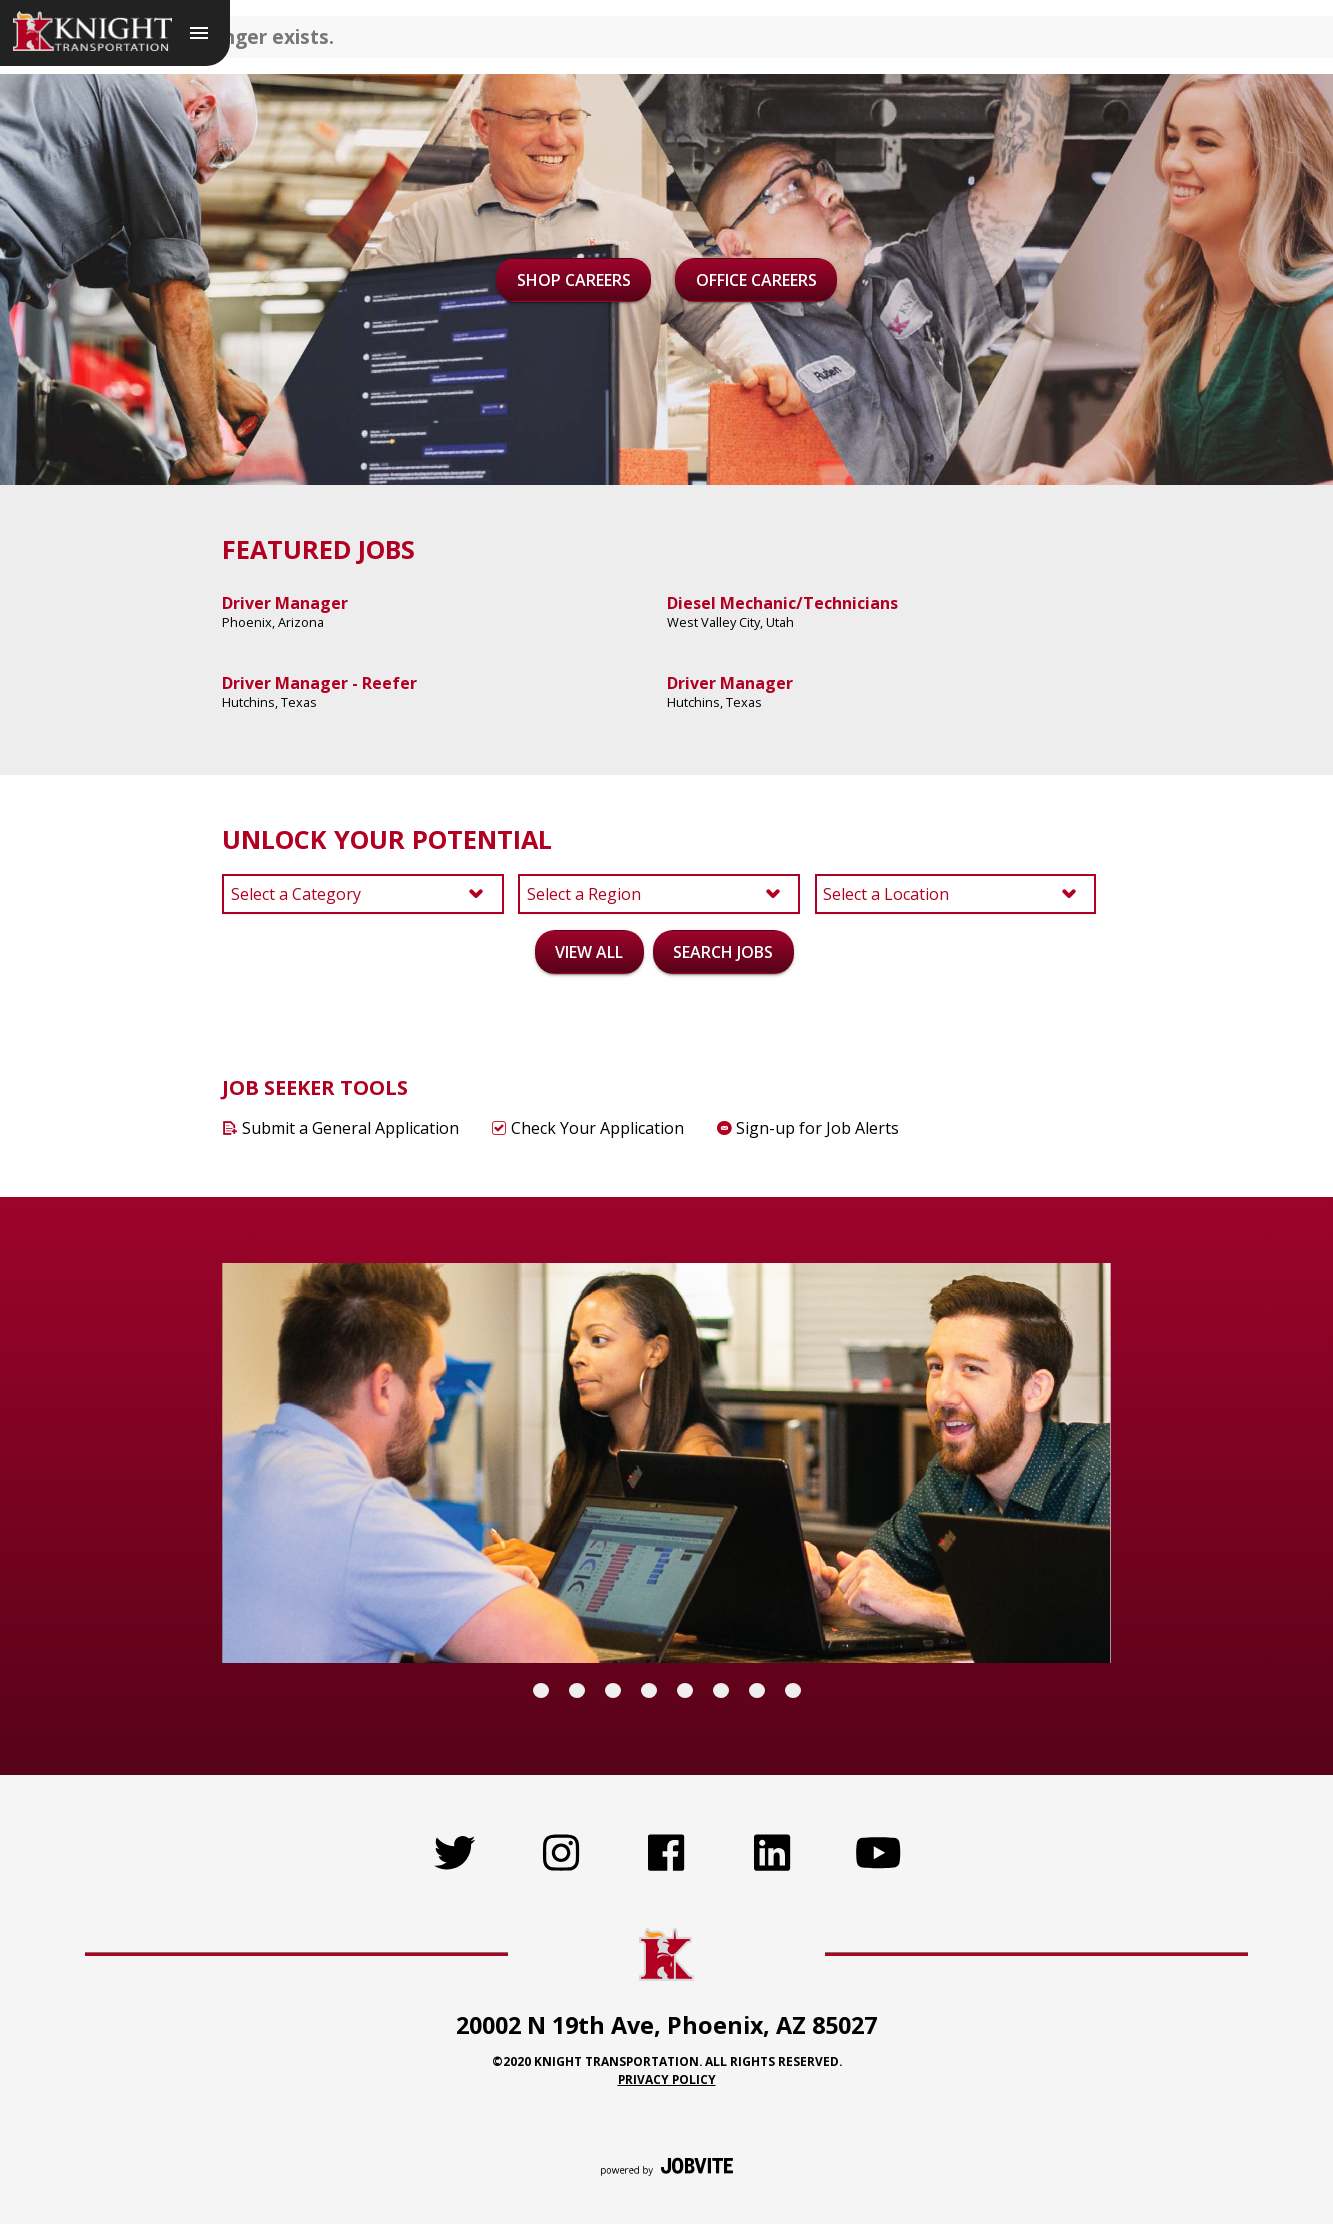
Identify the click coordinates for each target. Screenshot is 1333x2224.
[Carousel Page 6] (721, 1690)
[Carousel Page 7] (757, 1690)
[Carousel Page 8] (793, 1690)
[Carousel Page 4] (649, 1690)
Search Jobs (723, 952)
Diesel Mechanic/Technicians (782, 603)
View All (589, 952)
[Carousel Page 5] (685, 1690)
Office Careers (756, 280)
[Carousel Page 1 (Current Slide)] (541, 1690)
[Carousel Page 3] (613, 1690)
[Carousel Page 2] (577, 1690)
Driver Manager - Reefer (319, 683)
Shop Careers (574, 280)
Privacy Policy (667, 2079)
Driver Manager (285, 603)
